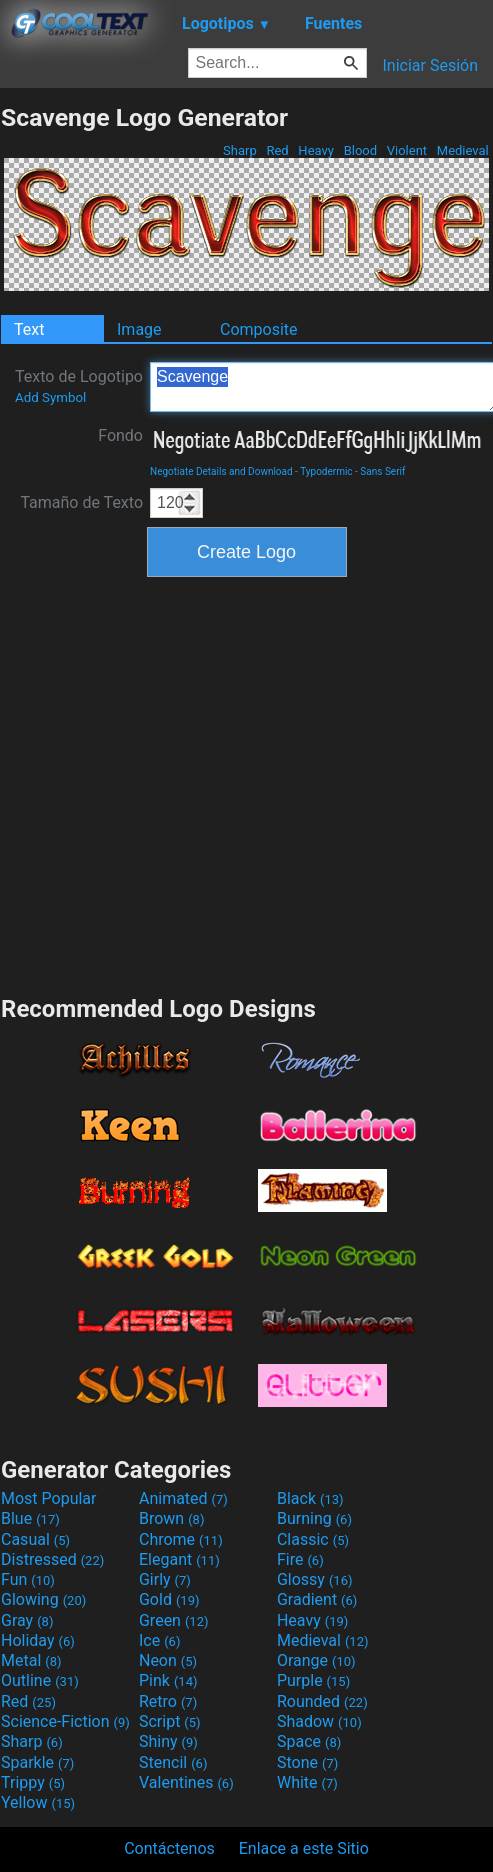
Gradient (317, 1599)
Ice (159, 1640)
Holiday (38, 1640)
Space (309, 1741)
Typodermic (326, 471)
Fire (300, 1559)
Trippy (33, 1782)
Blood (360, 150)
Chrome (181, 1539)
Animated (183, 1498)
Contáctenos (169, 1848)
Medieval (463, 150)
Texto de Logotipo (79, 386)
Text (29, 329)
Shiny (168, 1741)
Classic (313, 1539)
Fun (28, 1579)
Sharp (240, 150)
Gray (27, 1620)
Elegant (179, 1559)
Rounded (322, 1701)
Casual (35, 1539)
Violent (407, 150)
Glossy (315, 1579)
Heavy (316, 150)
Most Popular (49, 1498)
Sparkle (37, 1762)
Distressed (52, 1559)
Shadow (319, 1721)
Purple (313, 1680)
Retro (168, 1701)
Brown (171, 1518)
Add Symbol (50, 397)
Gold (169, 1599)
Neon (168, 1660)
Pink (168, 1680)
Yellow (38, 1802)
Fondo (120, 435)
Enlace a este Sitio (304, 1848)
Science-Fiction (65, 1721)
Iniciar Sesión (430, 65)
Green (174, 1620)
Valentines (186, 1782)
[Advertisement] (190, 783)
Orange (316, 1660)
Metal (31, 1660)
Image (139, 329)
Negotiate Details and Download (221, 471)
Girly (165, 1579)
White (307, 1782)
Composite (259, 329)
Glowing (43, 1599)
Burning (314, 1518)
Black (310, 1498)
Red (277, 150)
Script (170, 1721)
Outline (40, 1680)
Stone (307, 1762)
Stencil (173, 1762)
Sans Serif (382, 471)
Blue (30, 1518)
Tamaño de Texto (81, 502)
